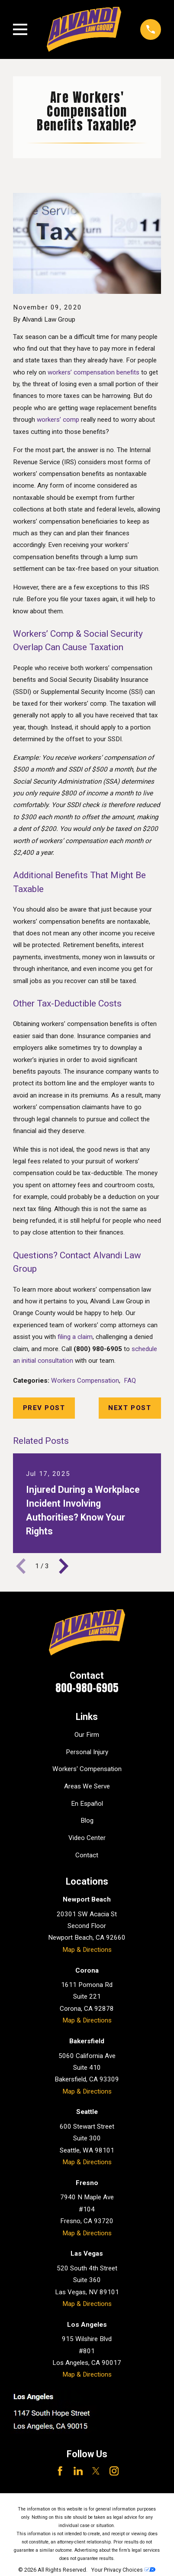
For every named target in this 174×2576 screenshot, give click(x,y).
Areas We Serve (87, 1786)
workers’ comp (58, 419)
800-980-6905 (87, 1688)
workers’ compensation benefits (93, 372)
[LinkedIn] (78, 2470)
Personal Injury (87, 1752)
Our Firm (86, 1735)
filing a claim (75, 1337)
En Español (87, 1803)
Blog (87, 1820)
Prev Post (44, 1408)
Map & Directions (87, 1950)
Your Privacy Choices (123, 2569)
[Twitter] (95, 2470)
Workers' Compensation (87, 1769)
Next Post (129, 1408)
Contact (86, 1855)
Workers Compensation (85, 1380)
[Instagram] (114, 2470)
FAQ (130, 1380)
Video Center (87, 1838)
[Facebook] (59, 2470)
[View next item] (63, 1566)
